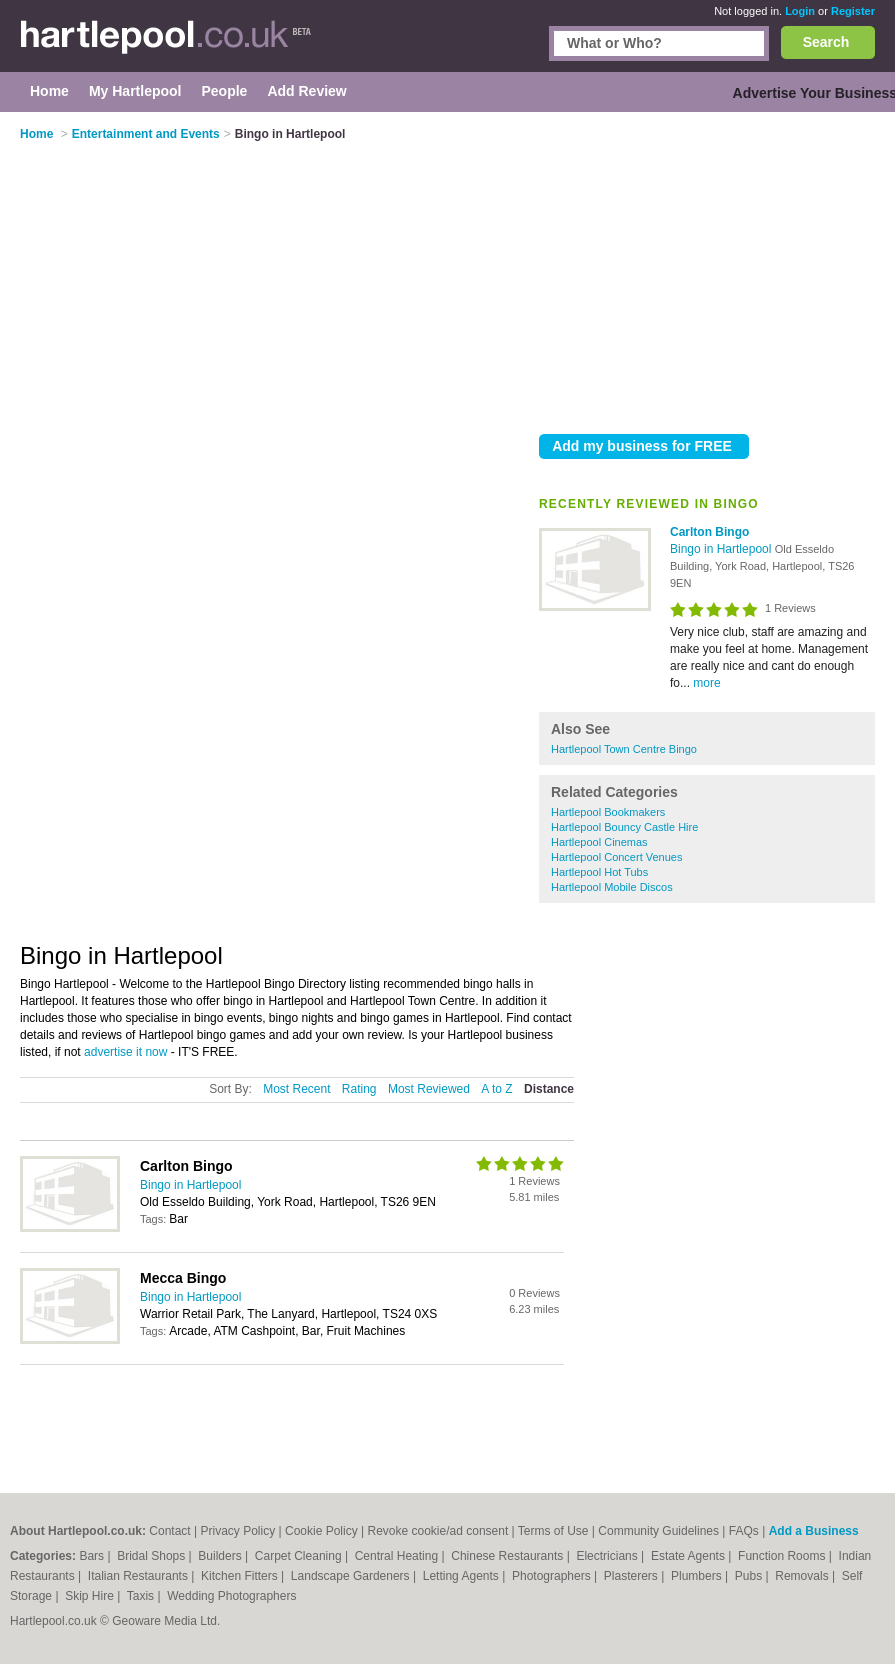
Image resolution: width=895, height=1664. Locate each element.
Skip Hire (91, 1596)
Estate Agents (689, 1556)
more (706, 683)
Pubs (750, 1576)
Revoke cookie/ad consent (437, 1531)
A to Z (496, 1089)
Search (826, 42)
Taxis (142, 1596)
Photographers (553, 1576)
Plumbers (698, 1576)
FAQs (744, 1531)
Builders (221, 1556)
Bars (93, 1556)
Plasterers (632, 1576)
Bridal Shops (152, 1556)
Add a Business (814, 1531)
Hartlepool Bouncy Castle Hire (624, 827)
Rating (359, 1089)
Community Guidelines (658, 1531)
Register (853, 11)
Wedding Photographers (231, 1596)
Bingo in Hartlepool (722, 549)
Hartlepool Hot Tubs (599, 872)
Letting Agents (462, 1576)
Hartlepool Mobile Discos (612, 887)
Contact (169, 1531)
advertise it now (125, 1052)
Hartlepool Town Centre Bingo (624, 749)
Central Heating (398, 1556)
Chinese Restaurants (508, 1556)
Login (800, 11)
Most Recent (296, 1089)
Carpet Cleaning (300, 1556)
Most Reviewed (429, 1089)
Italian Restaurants (139, 1576)
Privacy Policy (238, 1531)
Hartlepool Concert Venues (616, 857)
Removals (803, 1576)
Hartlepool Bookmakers (608, 812)
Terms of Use (553, 1531)
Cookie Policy (321, 1531)
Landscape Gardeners (352, 1576)
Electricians (608, 1556)
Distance (549, 1089)
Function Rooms (783, 1556)
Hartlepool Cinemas (599, 842)
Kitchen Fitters (241, 1576)
